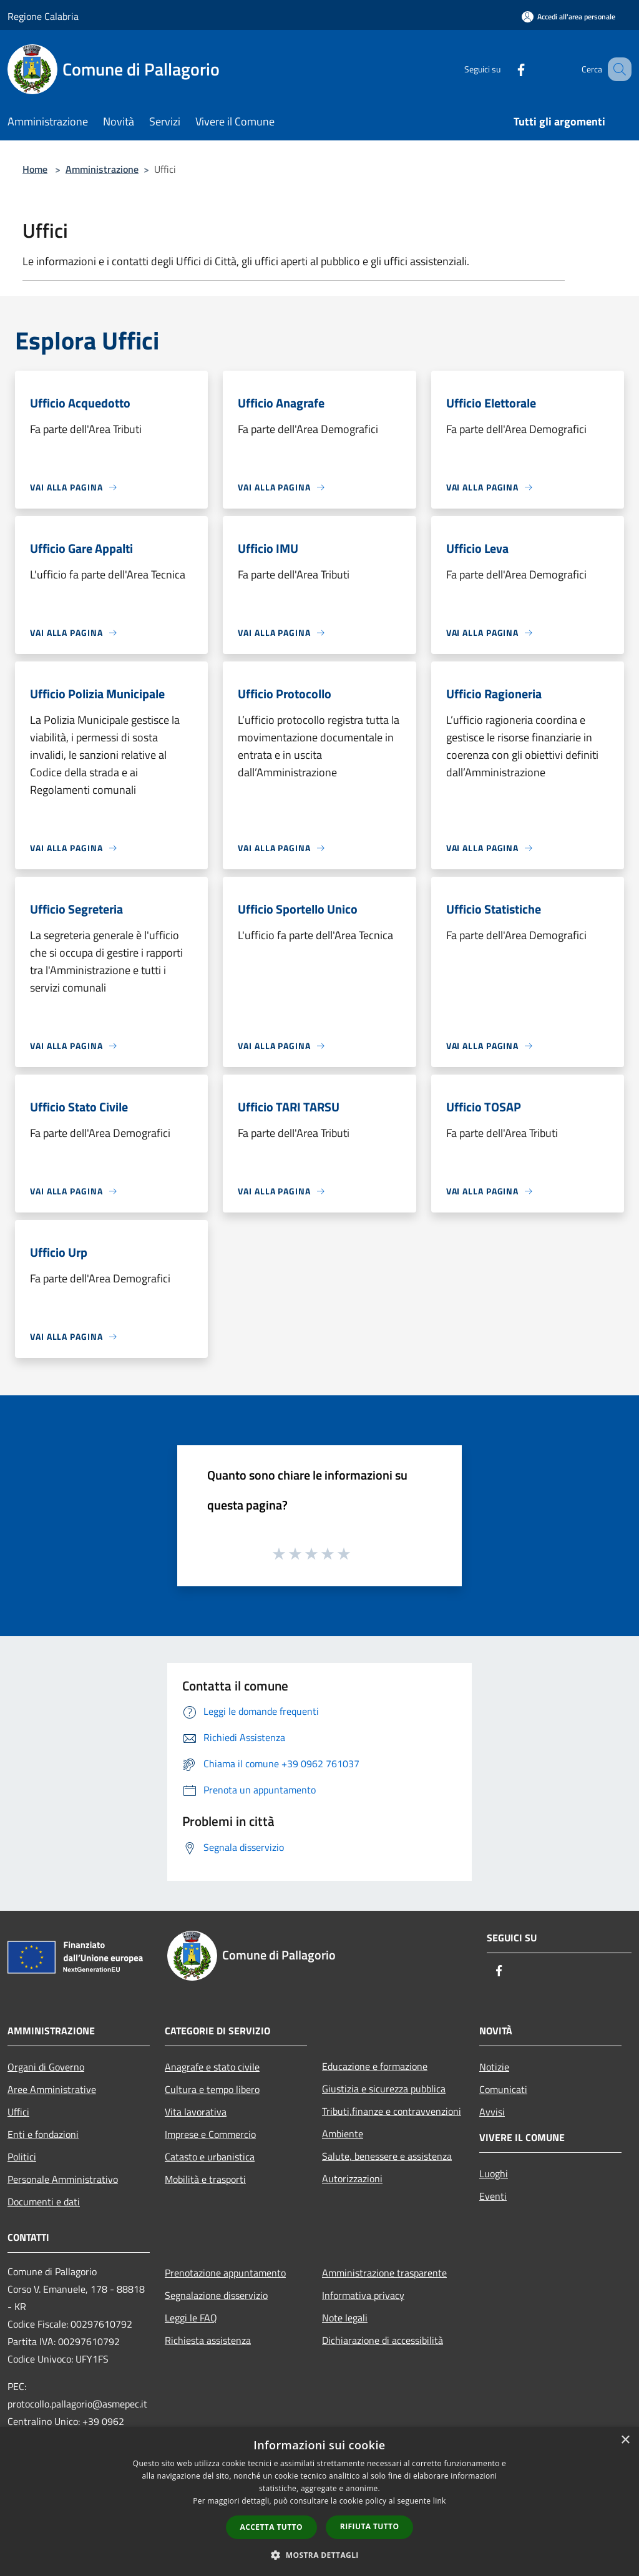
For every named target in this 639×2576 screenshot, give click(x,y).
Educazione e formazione (374, 2066)
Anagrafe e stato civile (212, 2066)
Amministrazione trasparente (384, 2272)
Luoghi (493, 2173)
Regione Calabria (43, 16)
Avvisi (492, 2111)
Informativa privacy (363, 2295)
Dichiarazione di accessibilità (382, 2340)
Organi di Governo (45, 2066)
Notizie (494, 2066)
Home (34, 169)
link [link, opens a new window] (439, 2501)
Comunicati (503, 2089)
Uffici (18, 2111)
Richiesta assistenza (208, 2340)
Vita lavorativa (196, 2111)
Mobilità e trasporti (205, 2179)
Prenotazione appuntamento (225, 2272)
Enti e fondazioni (43, 2134)
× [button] (625, 2440)
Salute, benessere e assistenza (387, 2156)
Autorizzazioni (352, 2178)
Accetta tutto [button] (271, 2527)
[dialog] (319, 2501)
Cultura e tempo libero (212, 2089)
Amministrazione (102, 169)
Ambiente (342, 2133)
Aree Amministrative (51, 2089)
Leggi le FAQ (191, 2317)
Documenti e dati (43, 2201)
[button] (319, 2555)
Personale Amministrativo (62, 2179)
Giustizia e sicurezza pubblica (384, 2088)
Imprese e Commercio (210, 2134)
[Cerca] (617, 69)
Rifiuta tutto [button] (369, 2526)
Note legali (345, 2317)
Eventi (493, 2195)
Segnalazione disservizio (216, 2295)
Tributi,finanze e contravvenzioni (391, 2111)
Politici (21, 2156)
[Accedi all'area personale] (568, 16)
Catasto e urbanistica (210, 2156)
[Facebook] (505, 69)
